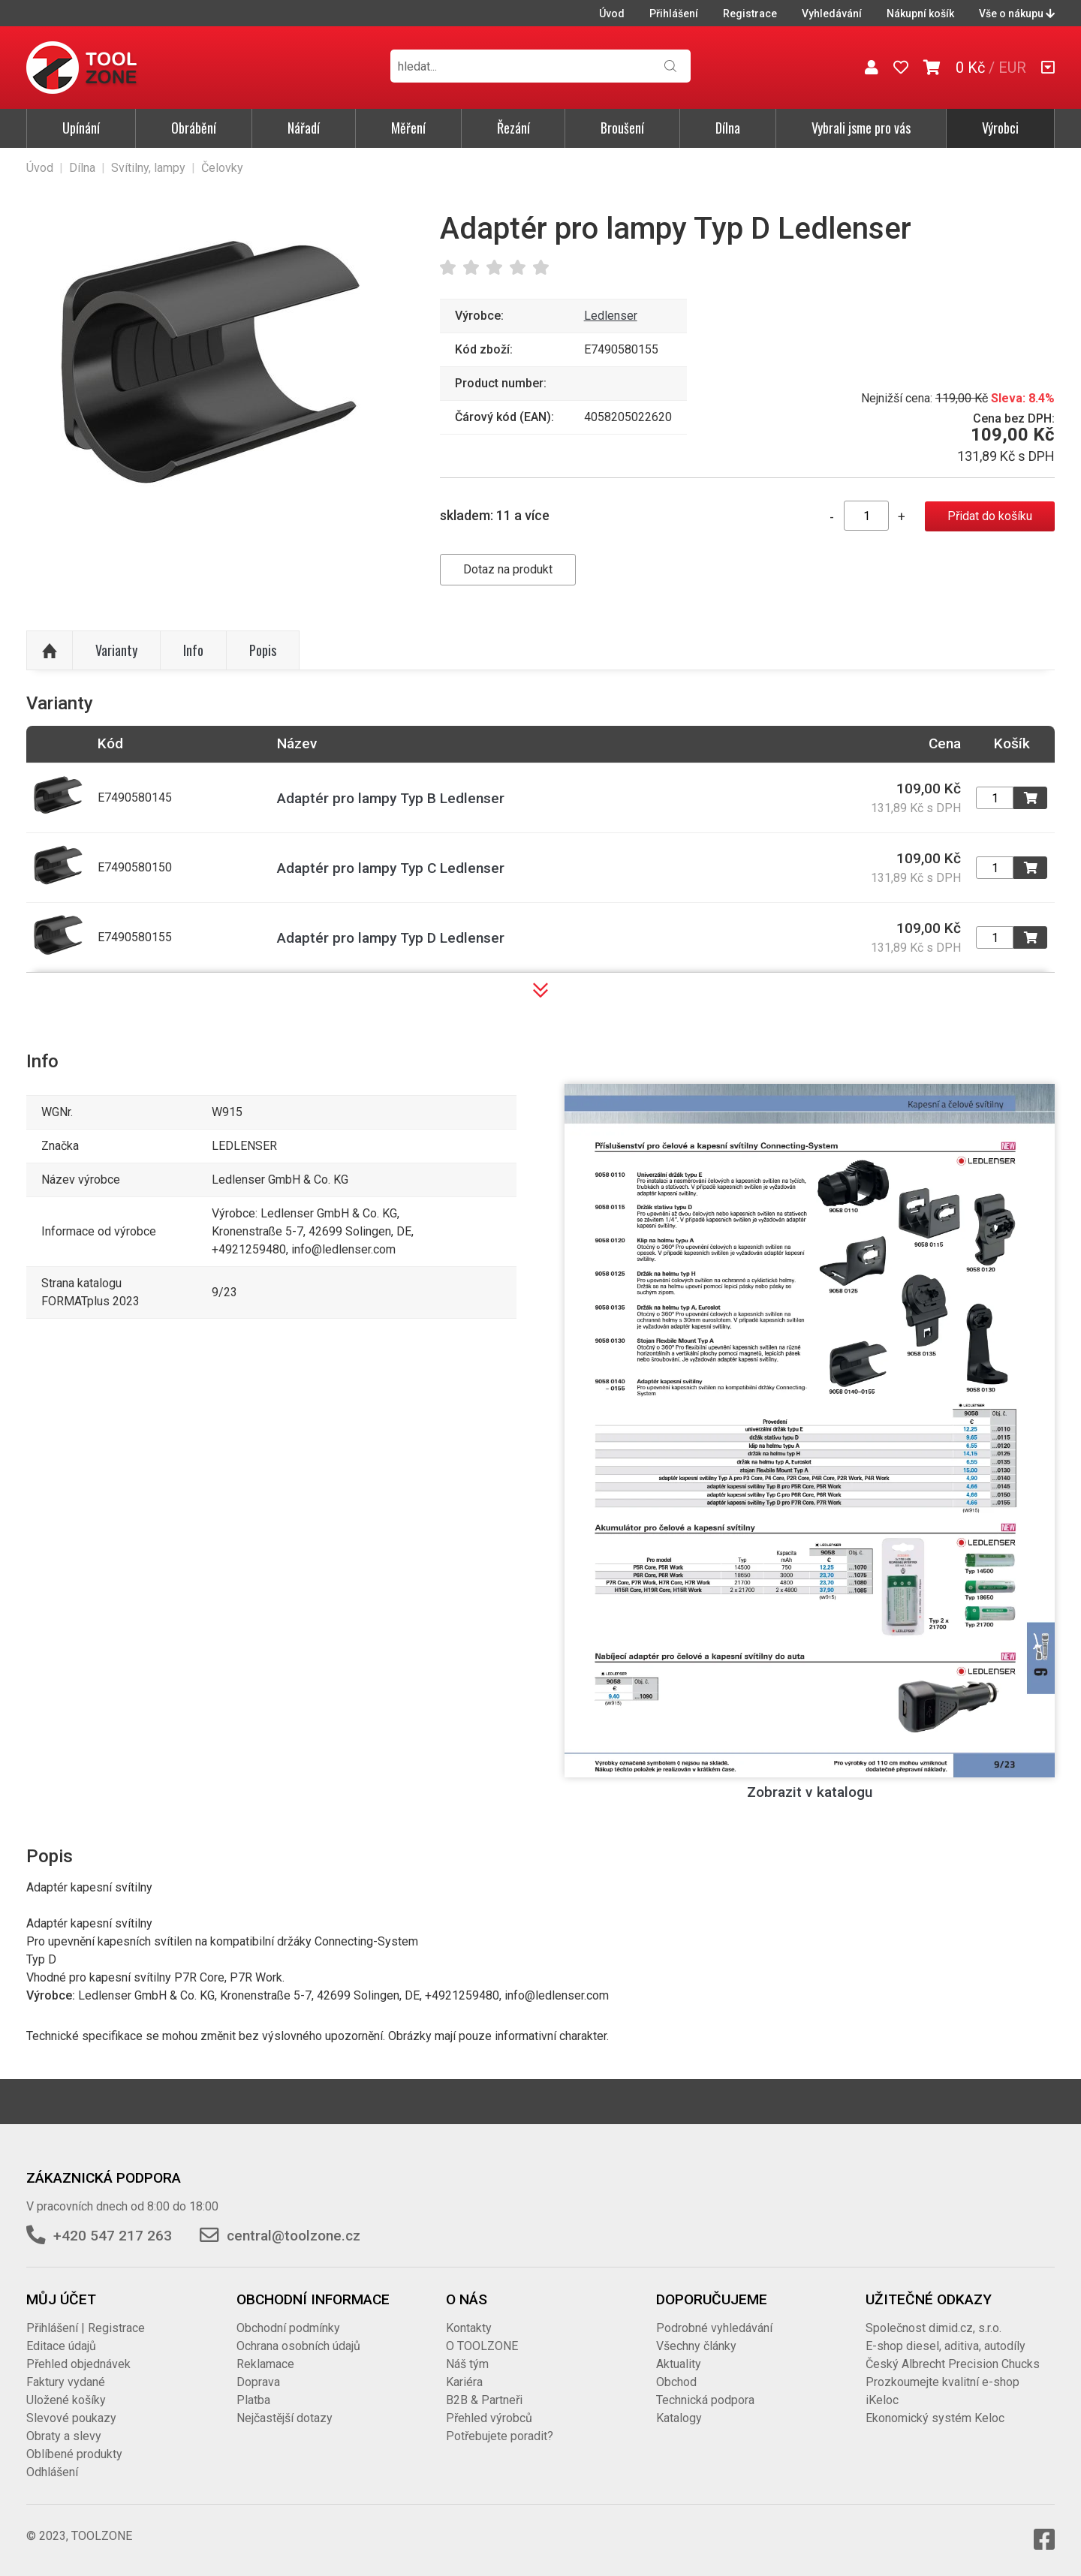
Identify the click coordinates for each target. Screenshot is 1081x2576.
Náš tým (467, 2364)
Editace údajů (61, 2346)
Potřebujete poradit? (499, 2436)
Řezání (513, 127)
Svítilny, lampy (148, 168)
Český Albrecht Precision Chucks (953, 2364)
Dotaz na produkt (508, 569)
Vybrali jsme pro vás (861, 127)
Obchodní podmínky (288, 2328)
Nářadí (304, 127)
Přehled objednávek (78, 2364)
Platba (253, 2400)
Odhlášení (52, 2472)
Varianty (116, 650)
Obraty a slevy (63, 2436)
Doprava (258, 2382)
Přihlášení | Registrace (85, 2328)
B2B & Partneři (484, 2400)
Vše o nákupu (1017, 14)
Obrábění (193, 127)
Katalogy (679, 2418)
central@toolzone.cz (293, 2235)
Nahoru (49, 650)
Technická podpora (705, 2400)
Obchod (676, 2382)
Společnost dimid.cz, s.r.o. (933, 2328)
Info (193, 650)
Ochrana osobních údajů (298, 2346)
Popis (262, 650)
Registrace (750, 14)
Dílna (727, 127)
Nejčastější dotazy (284, 2418)
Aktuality (678, 2364)
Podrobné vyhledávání (714, 2328)
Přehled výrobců (489, 2418)
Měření (408, 127)
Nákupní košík (920, 14)
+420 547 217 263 (112, 2235)
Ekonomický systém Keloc (935, 2418)
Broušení (622, 127)
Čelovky (222, 168)
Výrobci (1000, 127)
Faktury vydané (65, 2382)
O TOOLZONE (482, 2346)
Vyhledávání (832, 14)
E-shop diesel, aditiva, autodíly (945, 2346)
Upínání (81, 127)
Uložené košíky (66, 2400)
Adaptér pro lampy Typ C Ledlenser (390, 868)
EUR (1012, 68)
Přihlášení (673, 14)
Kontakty (469, 2328)
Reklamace (265, 2364)
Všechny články (696, 2346)
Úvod (612, 14)
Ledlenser (610, 315)
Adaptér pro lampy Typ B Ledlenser (390, 798)
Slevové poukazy (71, 2418)
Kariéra (464, 2382)
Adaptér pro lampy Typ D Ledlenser (390, 937)
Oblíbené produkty (74, 2454)
